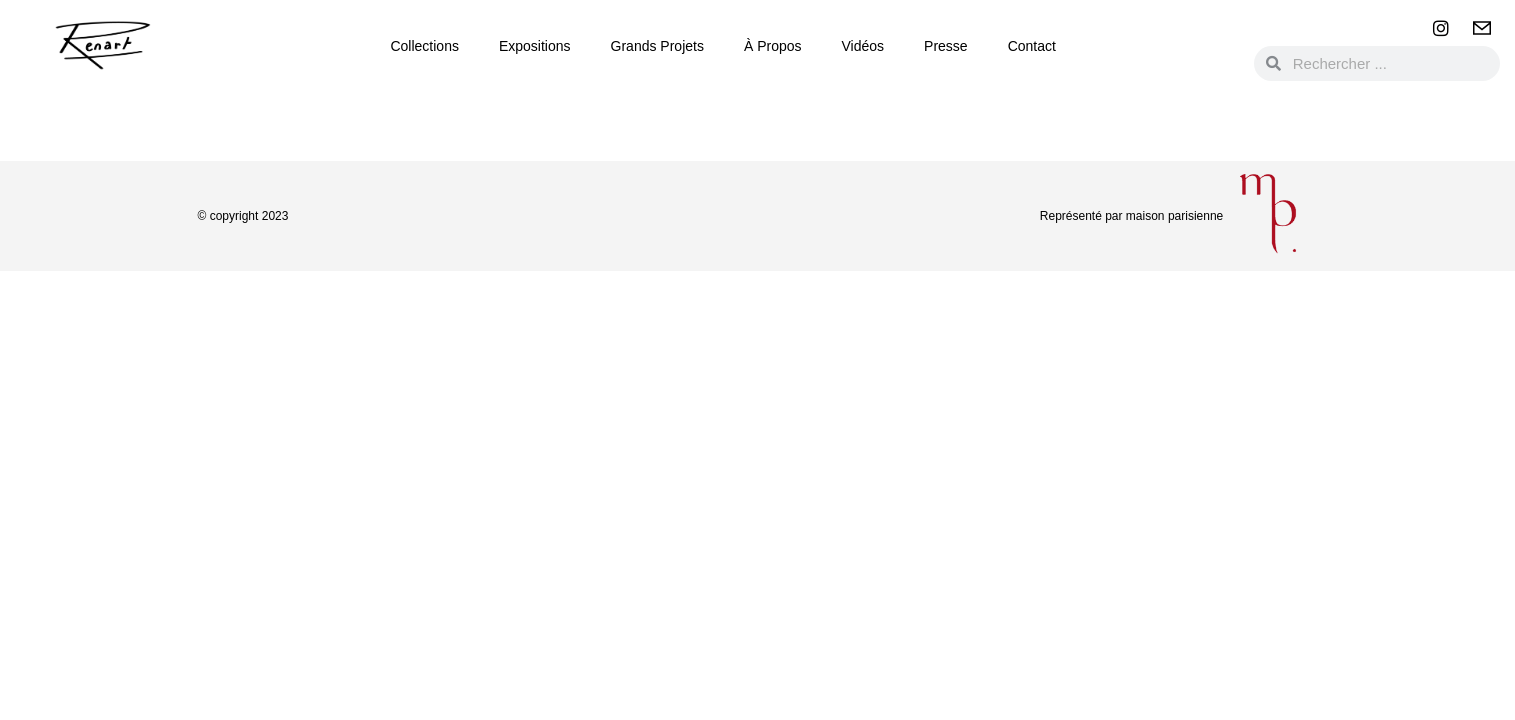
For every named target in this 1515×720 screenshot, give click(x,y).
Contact (1032, 46)
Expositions (535, 46)
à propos (773, 46)
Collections (424, 46)
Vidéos (863, 46)
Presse (946, 46)
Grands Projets (657, 46)
